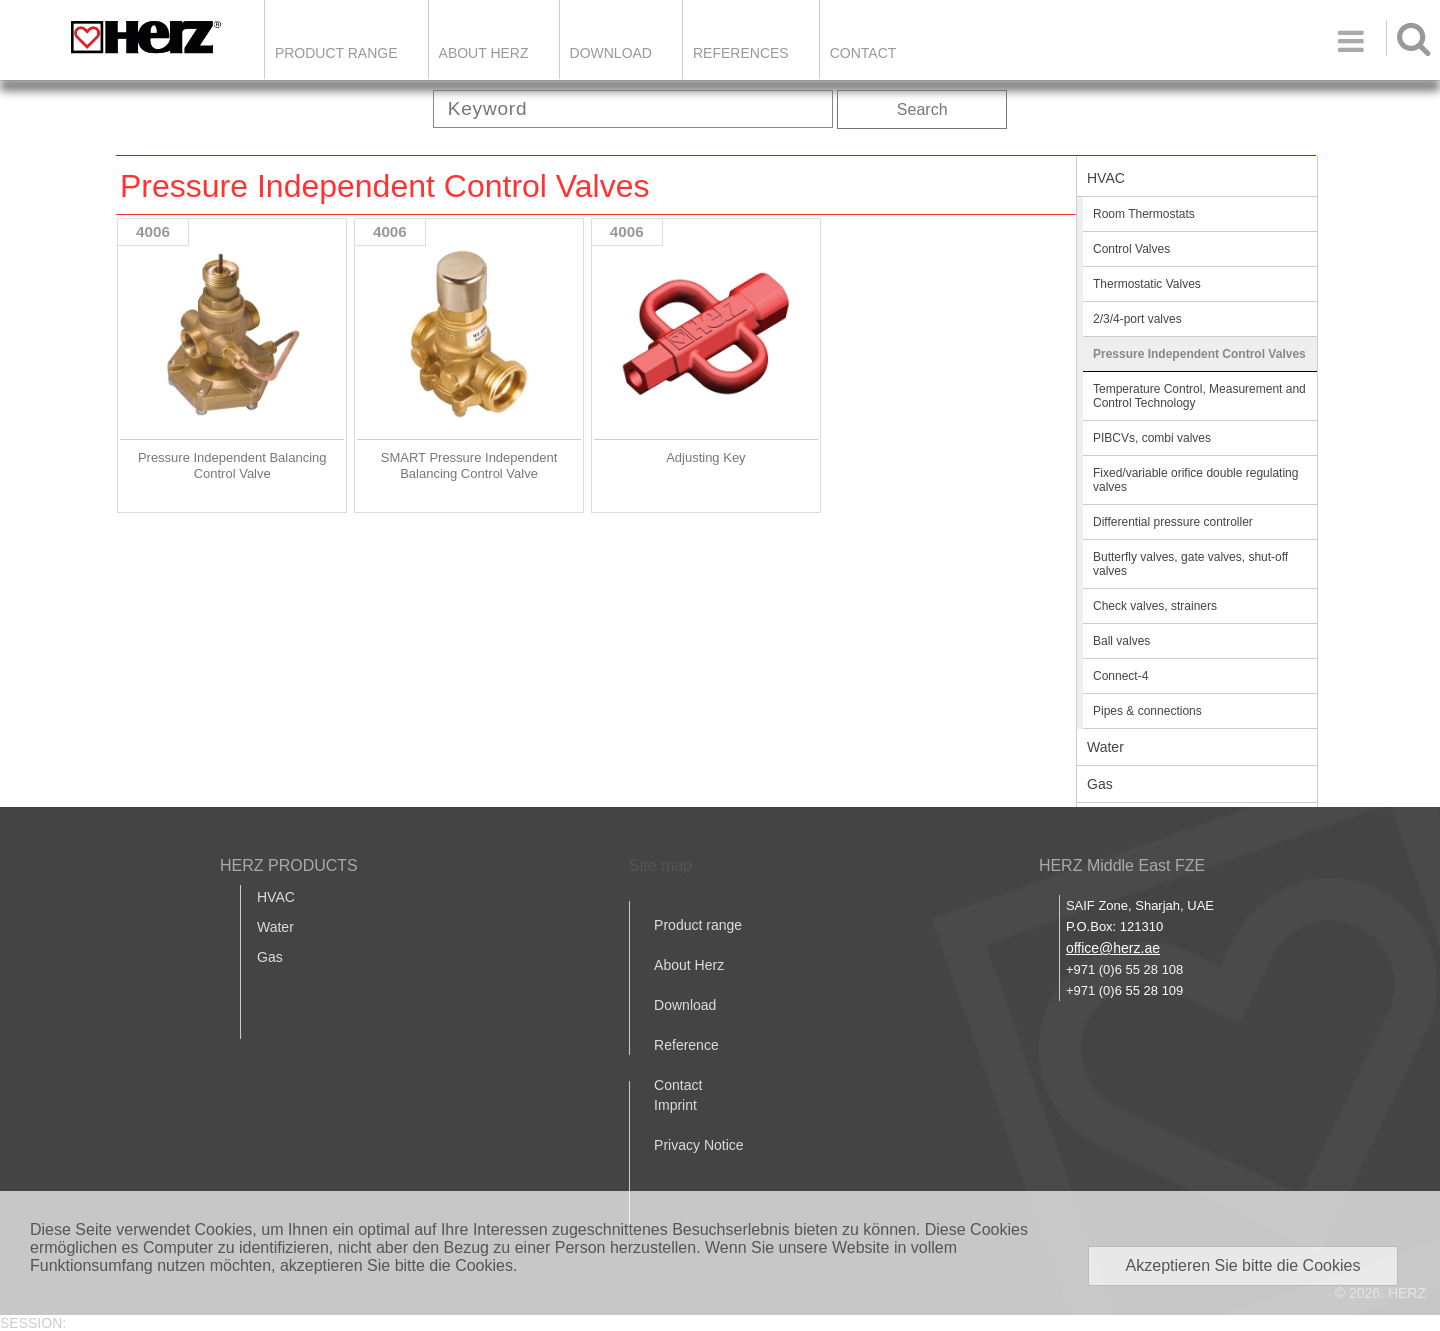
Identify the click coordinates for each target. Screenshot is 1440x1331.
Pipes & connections (1147, 711)
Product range (698, 925)
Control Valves (1131, 249)
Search (922, 109)
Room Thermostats (1144, 214)
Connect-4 (1120, 676)
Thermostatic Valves (1147, 284)
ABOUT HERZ (484, 53)
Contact (863, 53)
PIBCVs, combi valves (1152, 438)
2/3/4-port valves (1137, 319)
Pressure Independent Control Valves (1199, 354)
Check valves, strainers (1155, 606)
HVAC (1106, 178)
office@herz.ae (1113, 948)
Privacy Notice (698, 1145)
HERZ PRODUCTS (289, 865)
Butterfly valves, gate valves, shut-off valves (1190, 564)
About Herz (689, 965)
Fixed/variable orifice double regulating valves (1195, 480)
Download (685, 1005)
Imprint (675, 1105)
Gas (1100, 784)
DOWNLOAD (611, 53)
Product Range (336, 53)
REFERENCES (741, 53)
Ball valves (1121, 641)
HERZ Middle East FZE (1122, 865)
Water (1105, 747)
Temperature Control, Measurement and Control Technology (1199, 396)
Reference (686, 1045)
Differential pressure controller (1173, 522)
